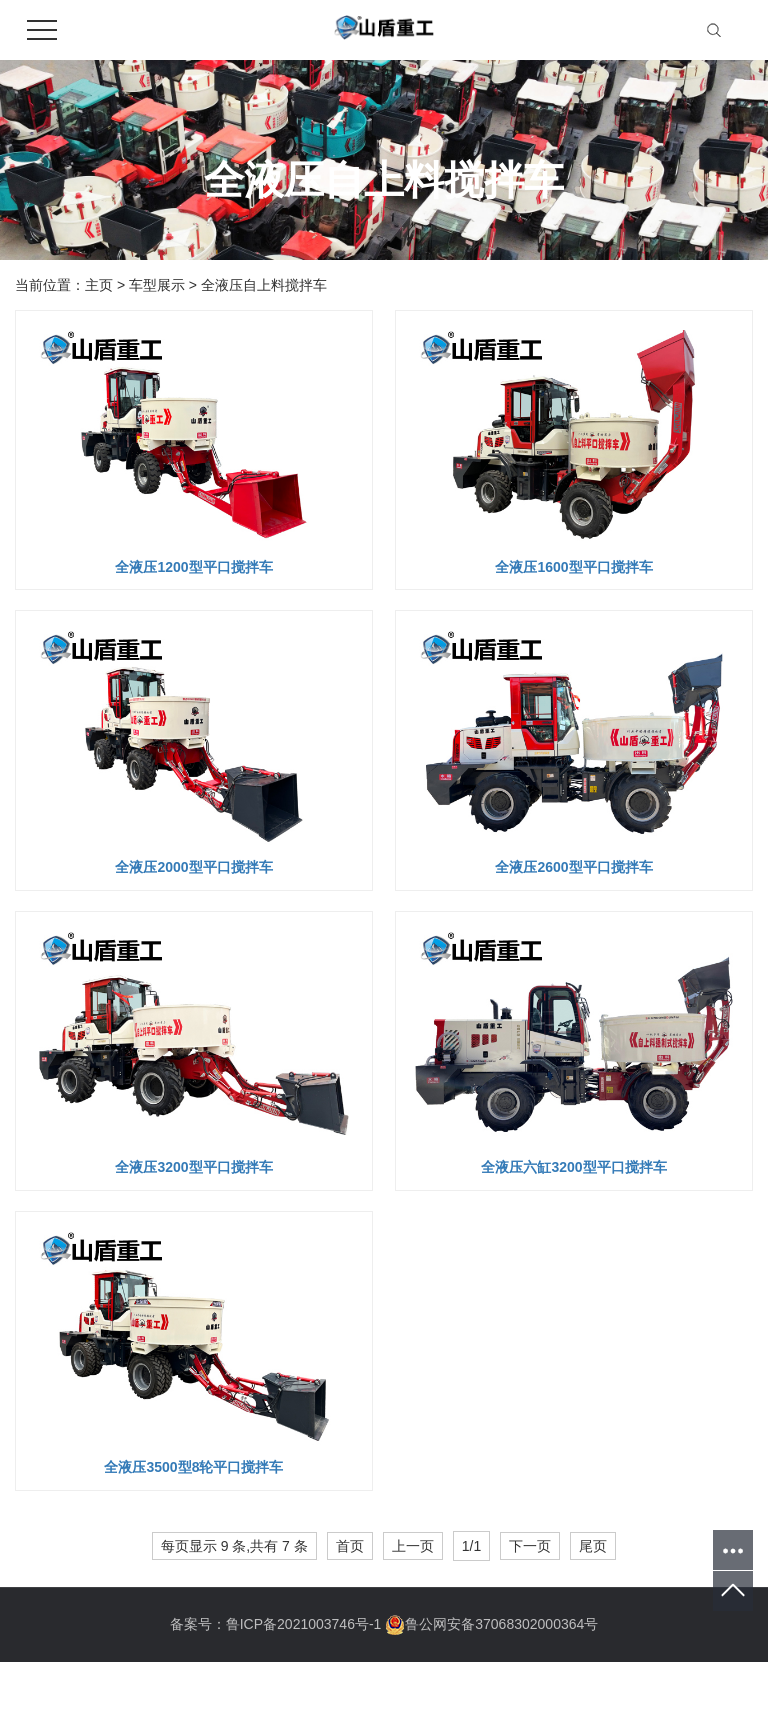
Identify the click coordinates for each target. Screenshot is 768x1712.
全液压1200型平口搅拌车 (193, 567)
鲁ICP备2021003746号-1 (304, 1624)
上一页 (413, 1546)
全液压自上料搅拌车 (264, 285)
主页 (99, 285)
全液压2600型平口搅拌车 (573, 867)
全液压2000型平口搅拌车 (193, 867)
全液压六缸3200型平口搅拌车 (573, 1167)
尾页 (593, 1546)
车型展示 (157, 285)
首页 (350, 1546)
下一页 (530, 1546)
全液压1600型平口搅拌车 (573, 567)
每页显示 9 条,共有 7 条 (234, 1546)
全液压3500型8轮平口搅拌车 (193, 1467)
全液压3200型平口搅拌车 (193, 1167)
